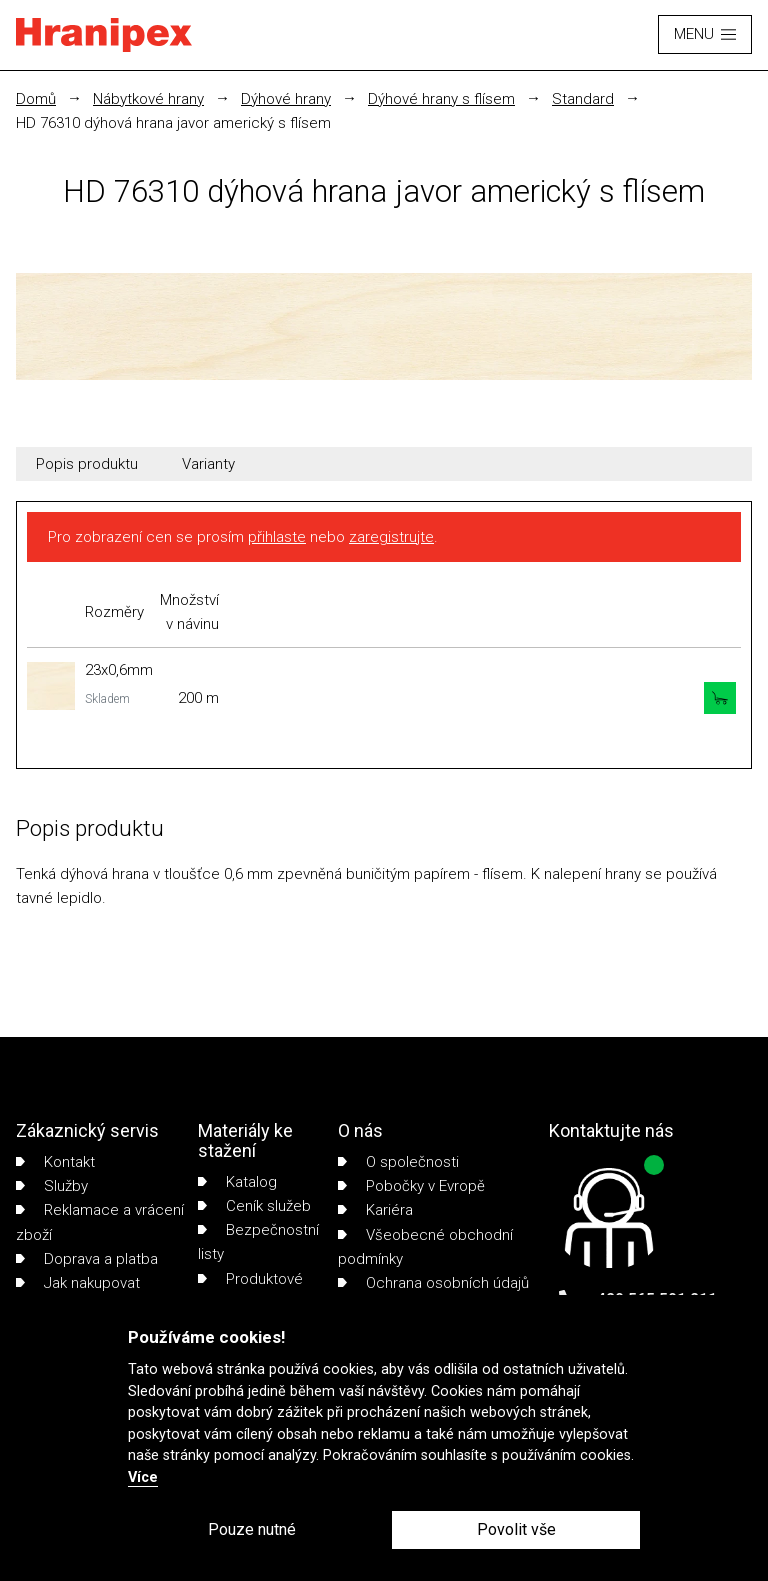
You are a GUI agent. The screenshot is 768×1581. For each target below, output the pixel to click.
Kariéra (375, 1210)
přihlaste (277, 537)
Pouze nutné (252, 1529)
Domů (36, 99)
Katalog (237, 1182)
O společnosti (398, 1162)
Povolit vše (516, 1529)
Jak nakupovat (78, 1283)
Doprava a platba (87, 1259)
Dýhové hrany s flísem (441, 99)
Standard (583, 99)
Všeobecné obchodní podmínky (425, 1247)
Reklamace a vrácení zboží (100, 1222)
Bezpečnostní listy (258, 1242)
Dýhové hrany (286, 99)
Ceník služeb (254, 1206)
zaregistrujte (391, 537)
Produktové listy (250, 1291)
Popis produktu (87, 464)
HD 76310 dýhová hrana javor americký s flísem (173, 123)
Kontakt (55, 1162)
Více (143, 1477)
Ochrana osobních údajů (433, 1283)
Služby (52, 1186)
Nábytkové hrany (148, 99)
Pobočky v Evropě (411, 1186)
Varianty (208, 464)
